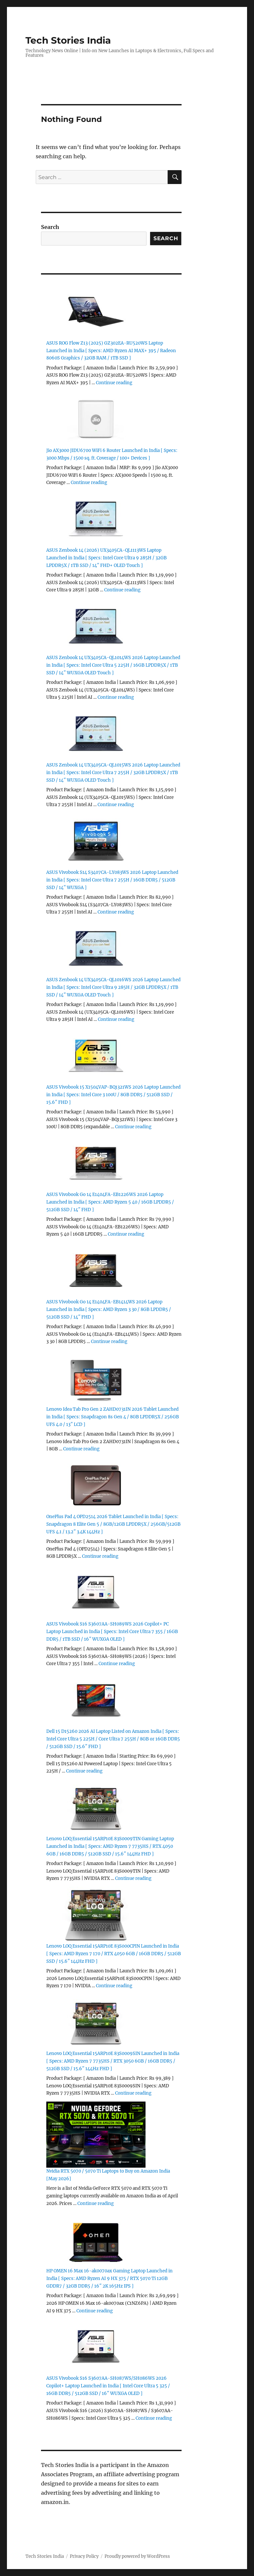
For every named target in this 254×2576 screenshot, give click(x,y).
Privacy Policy (84, 2556)
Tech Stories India (68, 40)
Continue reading (114, 383)
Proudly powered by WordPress (137, 2556)
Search (50, 227)
